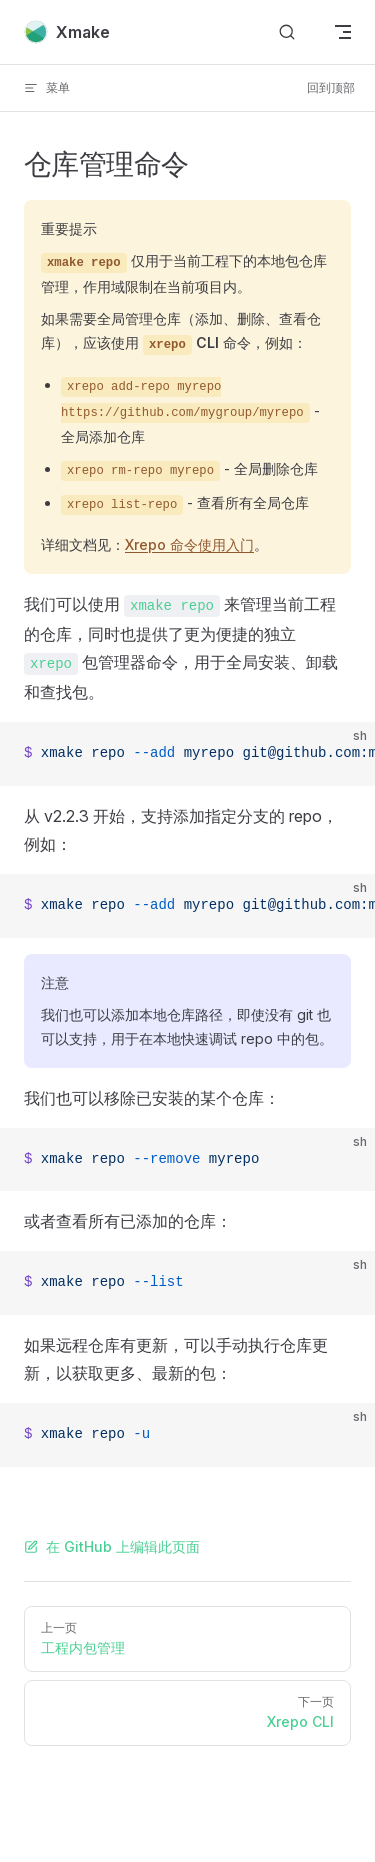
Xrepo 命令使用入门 (189, 544)
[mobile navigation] (343, 32)
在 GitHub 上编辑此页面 (112, 1546)
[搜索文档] (287, 32)
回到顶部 (331, 87)
